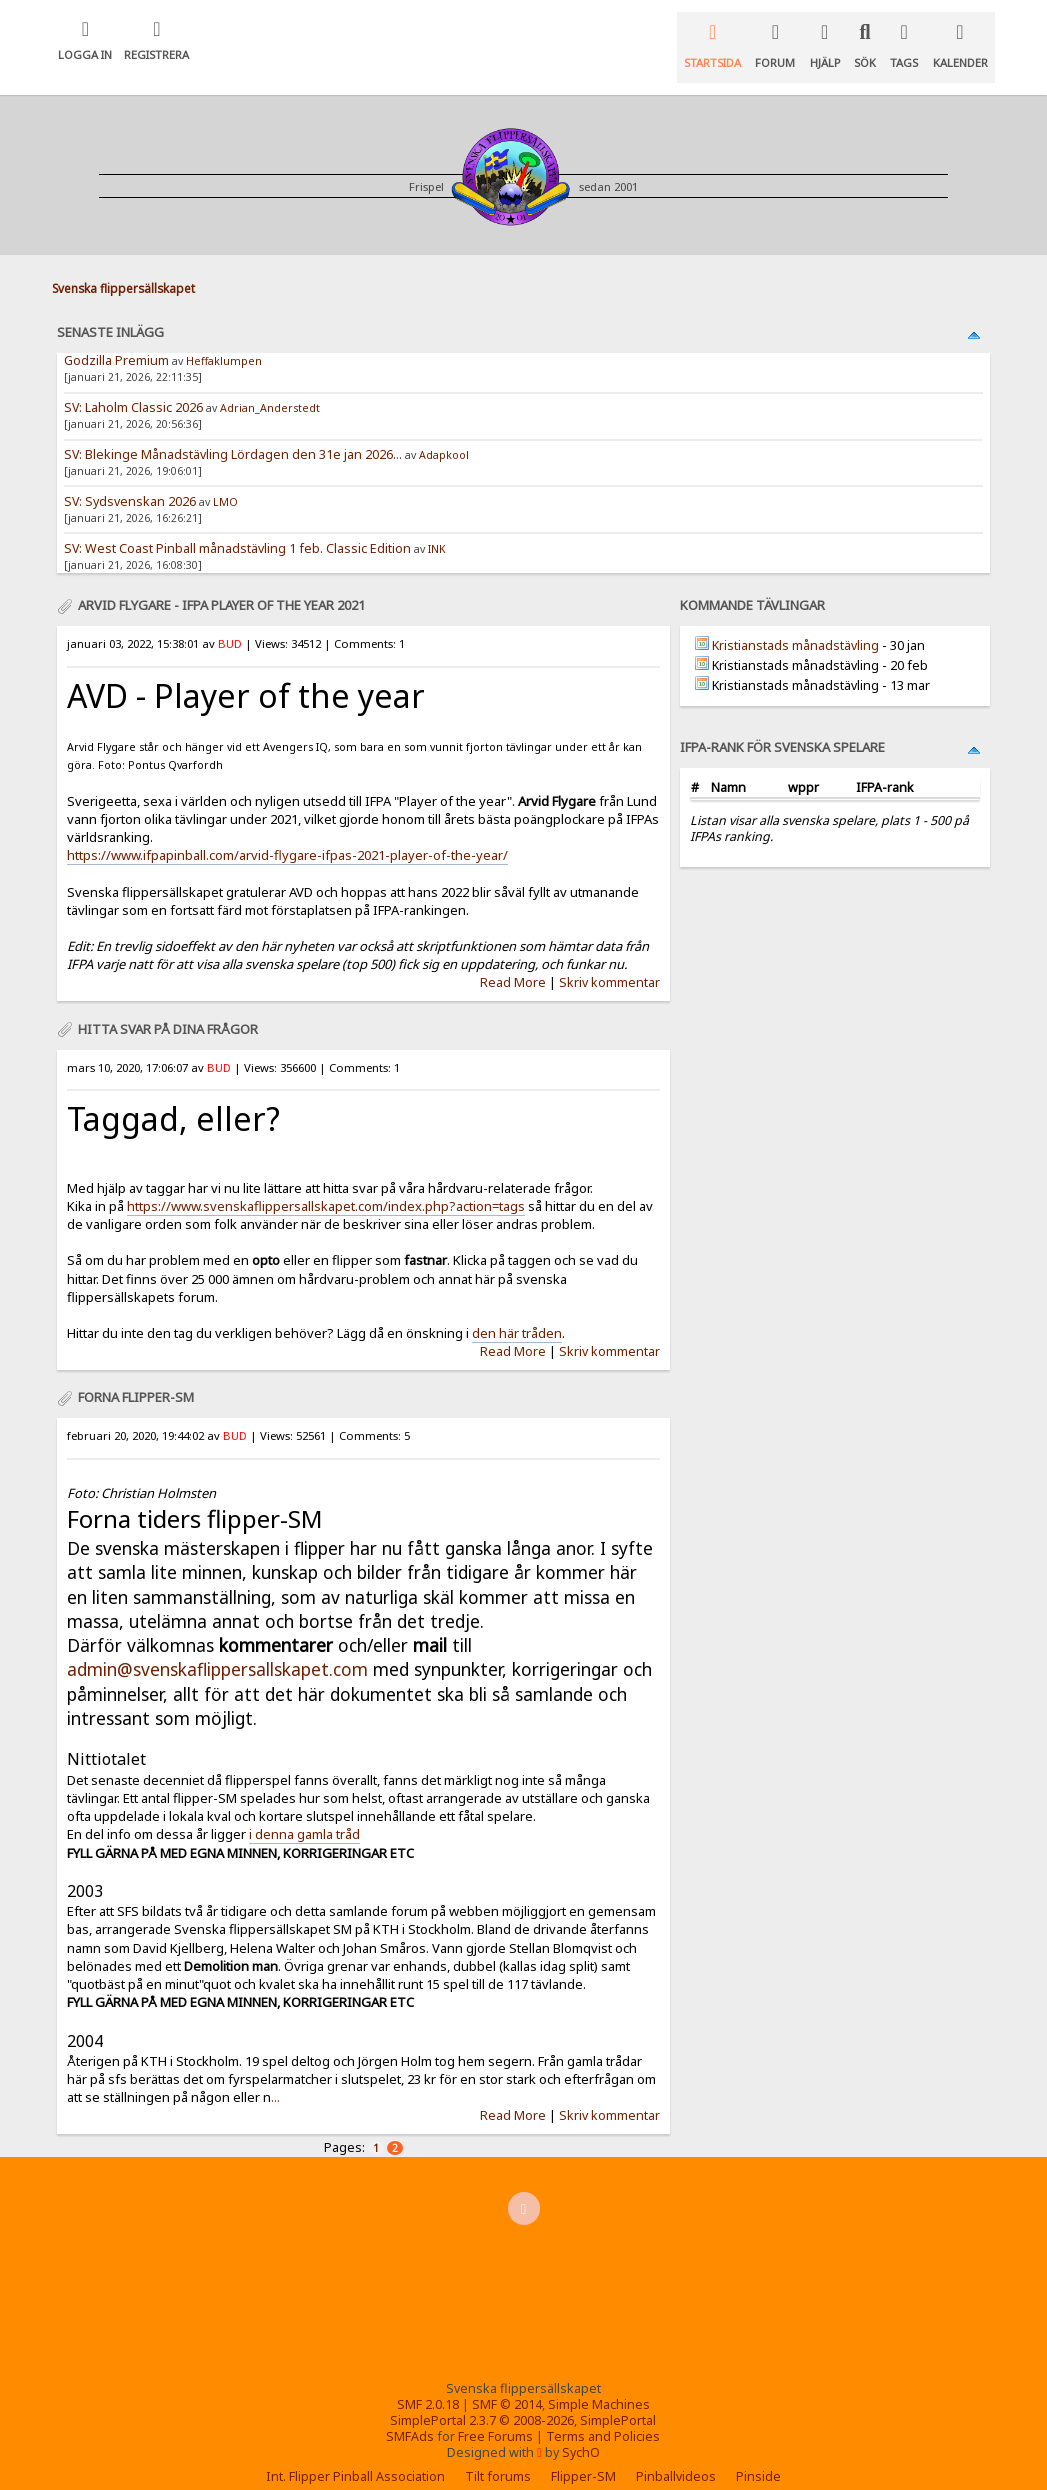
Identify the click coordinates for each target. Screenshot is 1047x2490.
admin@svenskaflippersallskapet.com (217, 1648)
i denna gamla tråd (304, 1813)
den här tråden (517, 1312)
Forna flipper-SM (136, 1376)
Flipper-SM (583, 2455)
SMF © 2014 (507, 2383)
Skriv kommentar (609, 961)
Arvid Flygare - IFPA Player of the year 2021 (221, 584)
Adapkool (444, 434)
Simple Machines (599, 2383)
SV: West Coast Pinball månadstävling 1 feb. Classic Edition (237, 527)
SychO (581, 2431)
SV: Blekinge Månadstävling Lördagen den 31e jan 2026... (233, 433)
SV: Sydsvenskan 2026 (130, 480)
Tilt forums (498, 2455)
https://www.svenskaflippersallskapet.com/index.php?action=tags (326, 1185)
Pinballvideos (676, 2455)
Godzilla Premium (118, 339)
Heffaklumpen (224, 340)
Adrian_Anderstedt (270, 387)
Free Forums (495, 2415)
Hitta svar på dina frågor (168, 1008)
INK (437, 528)
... (275, 2076)
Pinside (758, 2455)
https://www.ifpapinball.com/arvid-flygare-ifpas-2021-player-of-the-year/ (287, 834)
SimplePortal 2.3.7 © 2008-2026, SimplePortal (523, 2399)
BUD (230, 622)
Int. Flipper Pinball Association (355, 2455)
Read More (513, 961)
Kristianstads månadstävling (795, 624)
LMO (225, 481)
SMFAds (410, 2415)
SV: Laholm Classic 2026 (133, 386)
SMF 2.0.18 (428, 2383)
